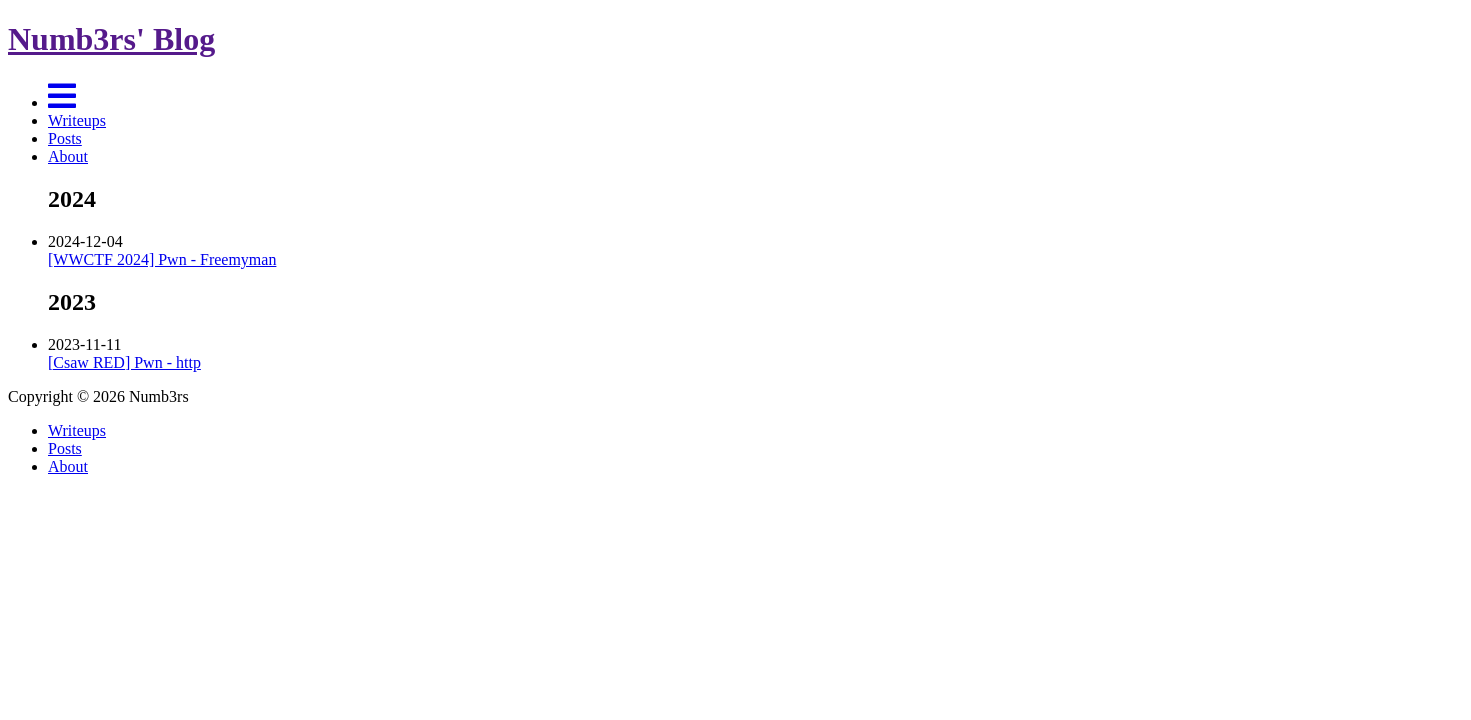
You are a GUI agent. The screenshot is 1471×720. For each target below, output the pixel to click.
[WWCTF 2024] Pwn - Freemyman (162, 259)
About (68, 156)
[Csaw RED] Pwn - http (124, 362)
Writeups (77, 120)
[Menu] (62, 102)
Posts (65, 138)
